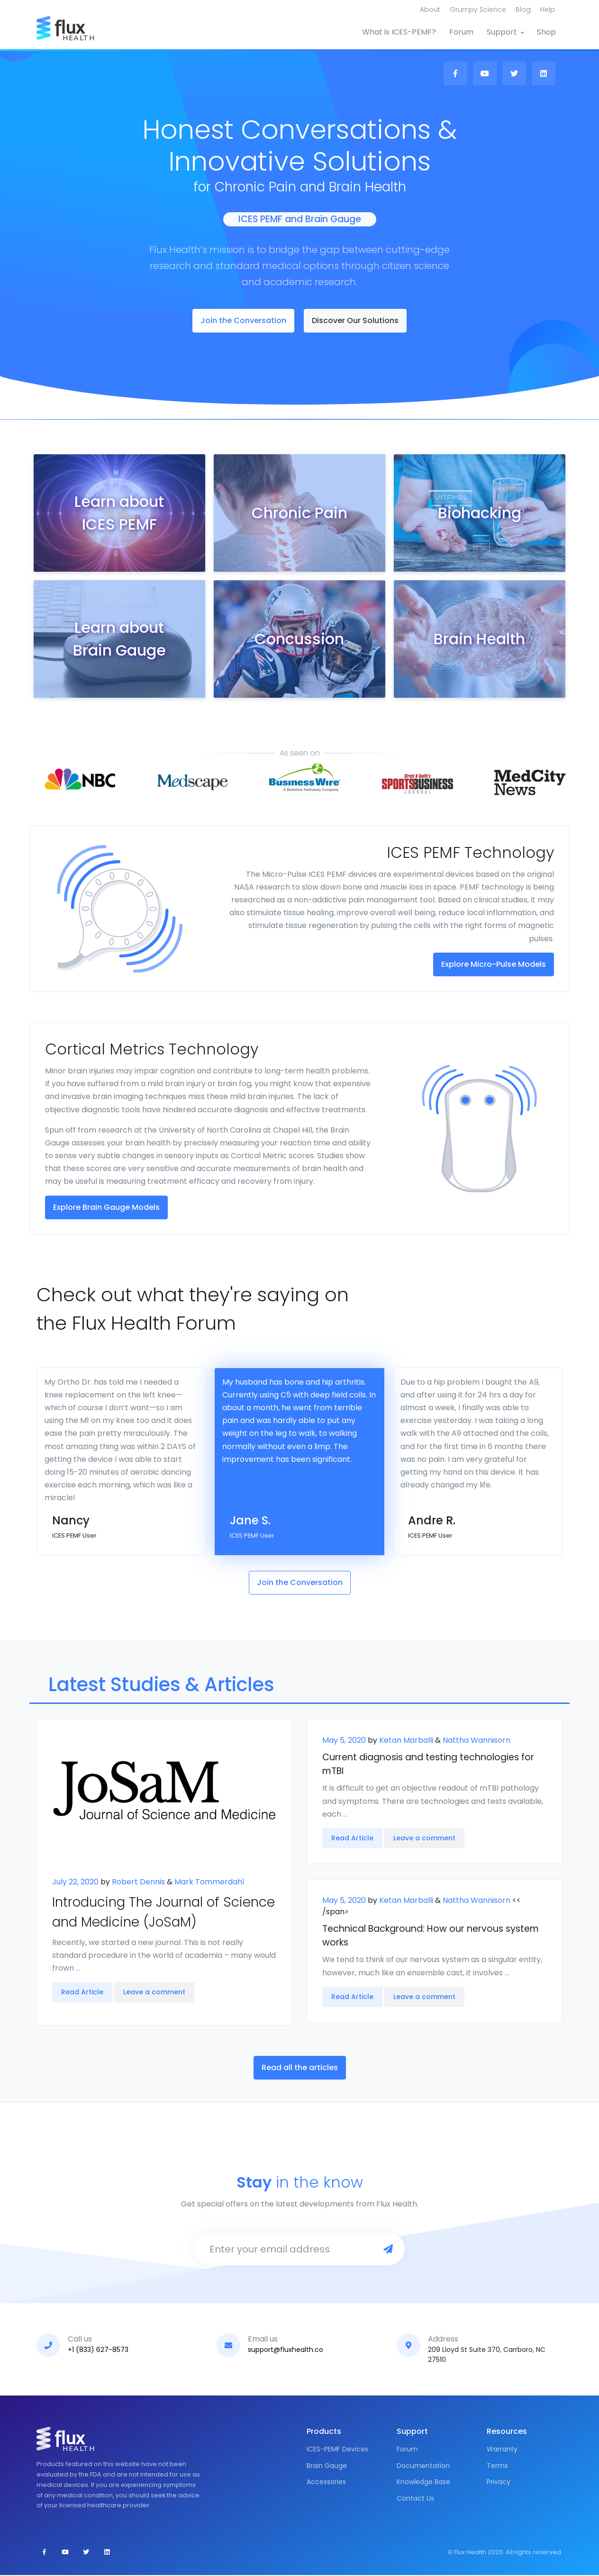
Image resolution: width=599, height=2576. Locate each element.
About (430, 9)
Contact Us (415, 2499)
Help (547, 9)
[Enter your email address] (284, 2250)
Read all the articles (300, 2068)
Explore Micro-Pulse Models (493, 965)
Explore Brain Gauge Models (106, 1207)
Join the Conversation (243, 320)
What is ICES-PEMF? (399, 32)
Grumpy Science (478, 9)
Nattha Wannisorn (476, 1741)
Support (502, 32)
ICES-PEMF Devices (337, 2450)
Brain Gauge (327, 2466)
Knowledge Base (423, 2482)
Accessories (326, 2482)
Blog (523, 9)
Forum (461, 32)
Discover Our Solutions (355, 320)
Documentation (423, 2466)
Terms (497, 2466)
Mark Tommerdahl (209, 1882)
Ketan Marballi (405, 1741)
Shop (546, 32)
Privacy (498, 2482)
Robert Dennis (137, 1882)
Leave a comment (154, 1993)
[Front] (72, 28)
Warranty (502, 2450)
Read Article (82, 1993)
